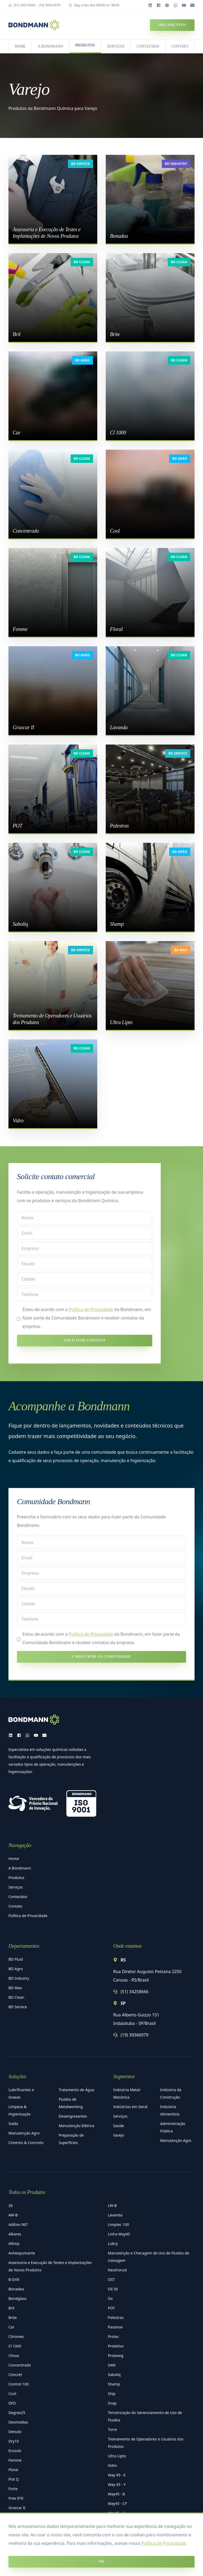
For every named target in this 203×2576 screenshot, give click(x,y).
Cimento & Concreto (26, 2142)
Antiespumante (21, 2253)
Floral (13, 2469)
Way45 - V (116, 2512)
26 (10, 2205)
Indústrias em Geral (130, 2106)
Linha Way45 (119, 2233)
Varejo (118, 2135)
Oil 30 (113, 2288)
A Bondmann (19, 1868)
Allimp (13, 2243)
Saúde (118, 2125)
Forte (12, 2488)
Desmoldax (18, 2422)
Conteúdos (17, 1896)
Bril (11, 2307)
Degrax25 (16, 2412)
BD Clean (82, 262)
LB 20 (13, 2526)
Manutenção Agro (24, 2133)
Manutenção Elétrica (76, 2125)
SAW (112, 2365)
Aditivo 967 (18, 2224)
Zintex (113, 2532)
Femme (14, 2460)
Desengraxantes (73, 2116)
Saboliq (114, 2374)
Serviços (15, 1887)
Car (11, 2326)
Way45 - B (116, 2493)
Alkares (14, 2233)
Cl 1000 (14, 2346)
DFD (12, 2403)
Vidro (112, 2465)
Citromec (16, 2336)
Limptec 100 (118, 2224)
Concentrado (19, 2365)
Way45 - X (116, 2522)
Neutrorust (117, 2269)
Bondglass (17, 2298)
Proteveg (115, 2355)
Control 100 (18, 2384)
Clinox (13, 2355)
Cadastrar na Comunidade (101, 1657)
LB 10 (13, 2517)
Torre (112, 2429)
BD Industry (176, 163)
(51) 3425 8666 (24, 5)
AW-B (13, 2214)
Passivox (115, 2326)
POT (111, 2307)
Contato (15, 1906)
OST (111, 2279)
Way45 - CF (117, 2503)
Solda (13, 2123)
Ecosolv (14, 2450)
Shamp (114, 2384)
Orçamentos (172, 25)
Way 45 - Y (117, 2484)
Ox (110, 2298)
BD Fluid (15, 1959)
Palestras (116, 2317)
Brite (12, 2317)
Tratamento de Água (76, 2089)
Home (13, 1858)
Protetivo (116, 2346)
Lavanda (115, 2214)
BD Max (180, 950)
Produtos (16, 1877)
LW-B (112, 2205)
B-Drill (13, 2279)
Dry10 (13, 2441)
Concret (15, 2374)
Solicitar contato (84, 1340)
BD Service (80, 163)
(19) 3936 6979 (49, 5)
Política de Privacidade (163, 2572)
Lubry (113, 2243)
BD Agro (82, 360)
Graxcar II (16, 2507)
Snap (112, 2403)
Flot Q (13, 2479)
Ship (112, 2393)
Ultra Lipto (117, 2455)
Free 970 (15, 2498)
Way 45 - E (117, 2474)
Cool (12, 2393)
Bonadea (16, 2288)
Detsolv (14, 2431)
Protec (113, 2336)
